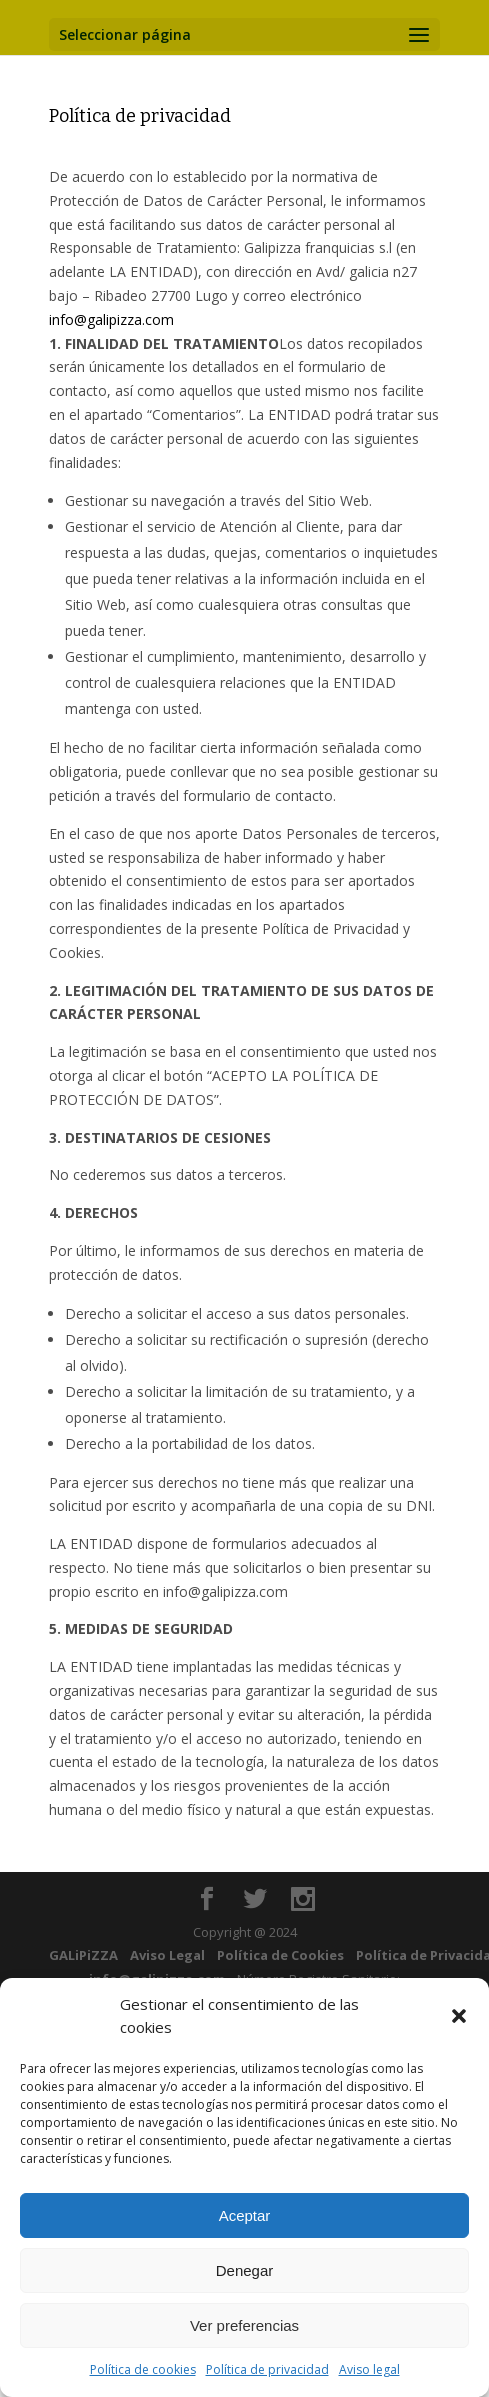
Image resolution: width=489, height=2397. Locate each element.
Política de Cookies (280, 1955)
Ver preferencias (244, 2325)
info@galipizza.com (111, 319)
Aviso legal (369, 2369)
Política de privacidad (267, 2369)
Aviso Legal (167, 1955)
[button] (459, 2016)
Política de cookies (143, 2369)
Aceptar (245, 2215)
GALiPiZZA (83, 1955)
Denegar (245, 2270)
